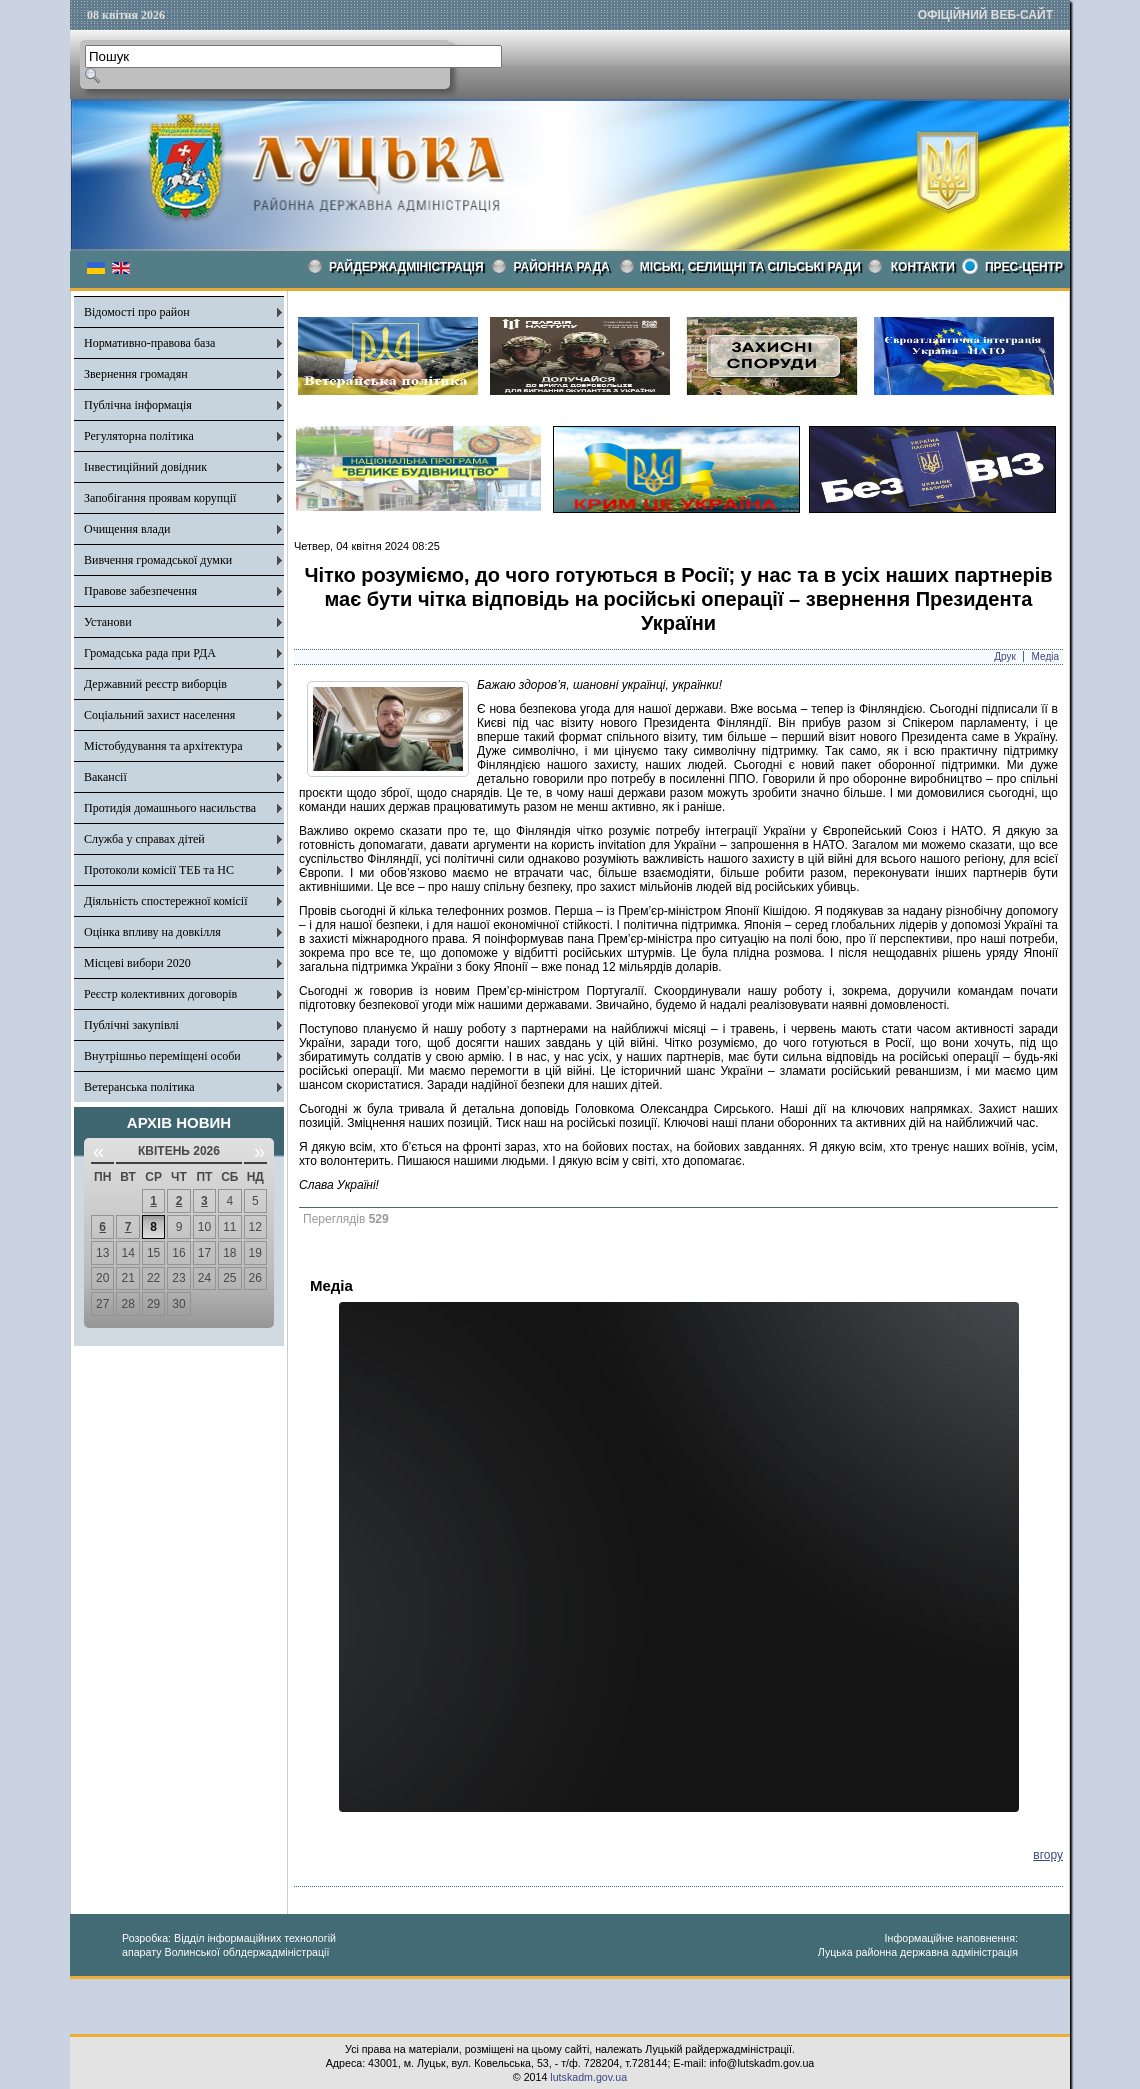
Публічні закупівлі (131, 1025)
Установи (108, 622)
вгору (1048, 1855)
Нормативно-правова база (149, 343)
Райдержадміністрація (406, 267)
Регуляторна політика (139, 436)
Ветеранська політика (139, 1087)
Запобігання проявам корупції (160, 498)
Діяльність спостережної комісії (166, 901)
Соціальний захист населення (159, 715)
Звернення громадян (136, 374)
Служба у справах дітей (144, 839)
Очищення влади (127, 529)
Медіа (1045, 656)
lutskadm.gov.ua (588, 2077)
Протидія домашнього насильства (170, 808)
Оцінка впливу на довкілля (152, 932)
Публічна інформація (138, 405)
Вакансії (105, 777)
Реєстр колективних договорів (160, 994)
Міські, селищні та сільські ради (750, 267)
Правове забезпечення (140, 591)
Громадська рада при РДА (150, 653)
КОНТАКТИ (923, 267)
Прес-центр (1024, 267)
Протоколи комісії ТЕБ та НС (159, 870)
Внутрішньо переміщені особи (162, 1056)
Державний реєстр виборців (155, 684)
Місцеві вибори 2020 (137, 963)
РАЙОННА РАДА (562, 267)
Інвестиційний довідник (145, 467)
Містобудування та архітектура (163, 746)
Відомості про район (137, 312)
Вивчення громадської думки (158, 560)
